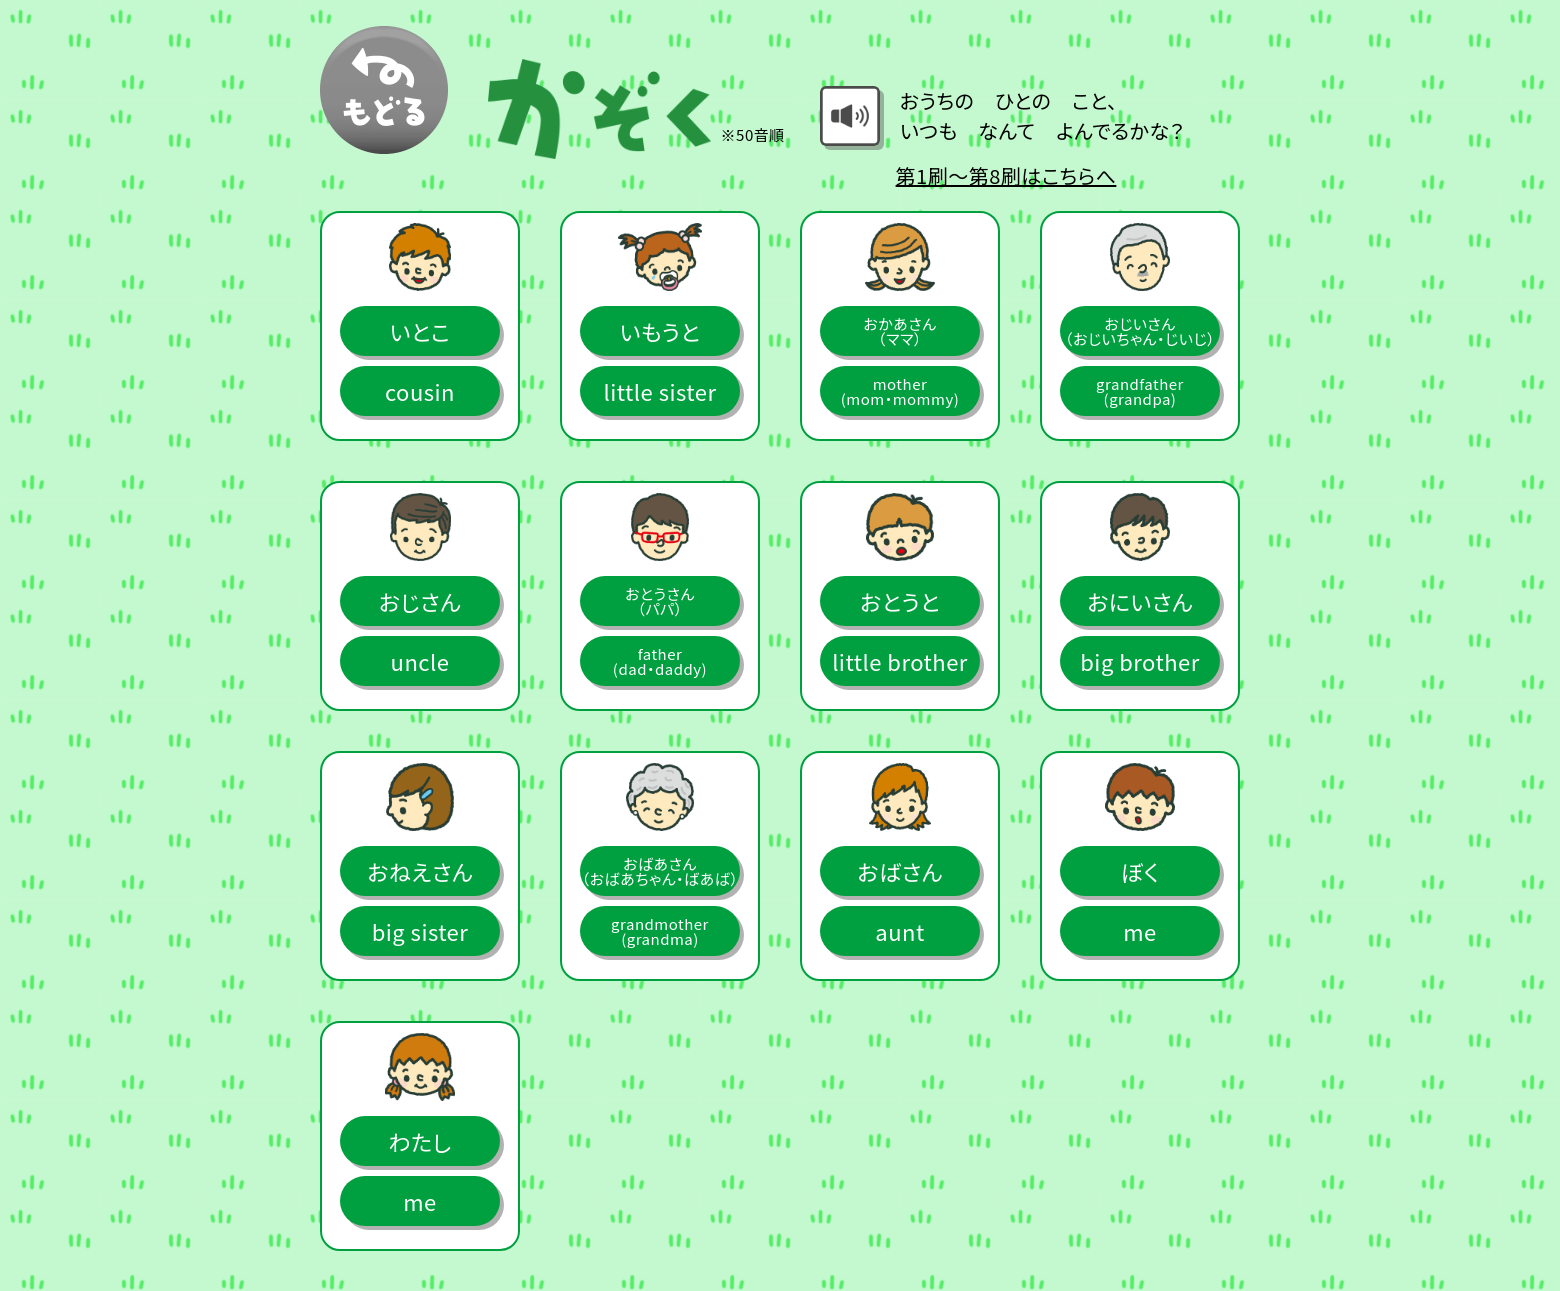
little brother (900, 661)
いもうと (660, 331)
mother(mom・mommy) (900, 391)
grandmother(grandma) (660, 931)
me (1140, 931)
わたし (419, 1141)
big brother (1140, 661)
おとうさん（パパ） (660, 601)
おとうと (900, 601)
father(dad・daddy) (660, 661)
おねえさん (420, 871)
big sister (420, 931)
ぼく (1140, 871)
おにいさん (1140, 601)
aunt (899, 931)
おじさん (420, 601)
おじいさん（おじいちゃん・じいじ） (1140, 331)
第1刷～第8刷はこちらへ (1006, 175)
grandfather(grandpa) (1140, 391)
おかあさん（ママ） (899, 331)
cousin (420, 391)
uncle (420, 661)
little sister (660, 391)
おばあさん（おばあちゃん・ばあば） (660, 871)
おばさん (899, 871)
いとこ (420, 331)
